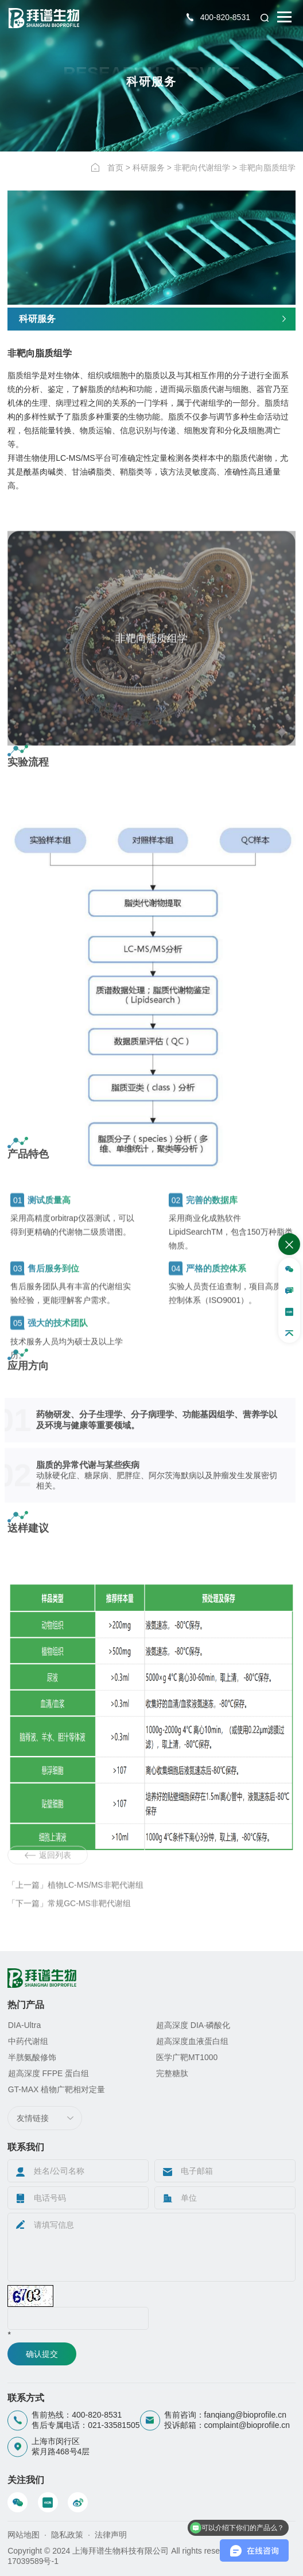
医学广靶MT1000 (186, 2057)
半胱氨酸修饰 (32, 2057)
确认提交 (42, 2354)
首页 (115, 167)
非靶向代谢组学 (202, 167)
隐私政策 (67, 2534)
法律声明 (111, 2534)
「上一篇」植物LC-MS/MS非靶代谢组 (75, 1916)
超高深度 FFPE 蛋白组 (49, 2073)
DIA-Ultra (24, 2025)
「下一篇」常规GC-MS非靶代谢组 (69, 1934)
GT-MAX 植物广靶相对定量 (57, 2089)
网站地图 (23, 2534)
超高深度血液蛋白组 (192, 2041)
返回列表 (48, 1886)
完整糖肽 (172, 2073)
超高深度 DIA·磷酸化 (193, 2025)
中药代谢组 (28, 2041)
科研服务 (149, 167)
